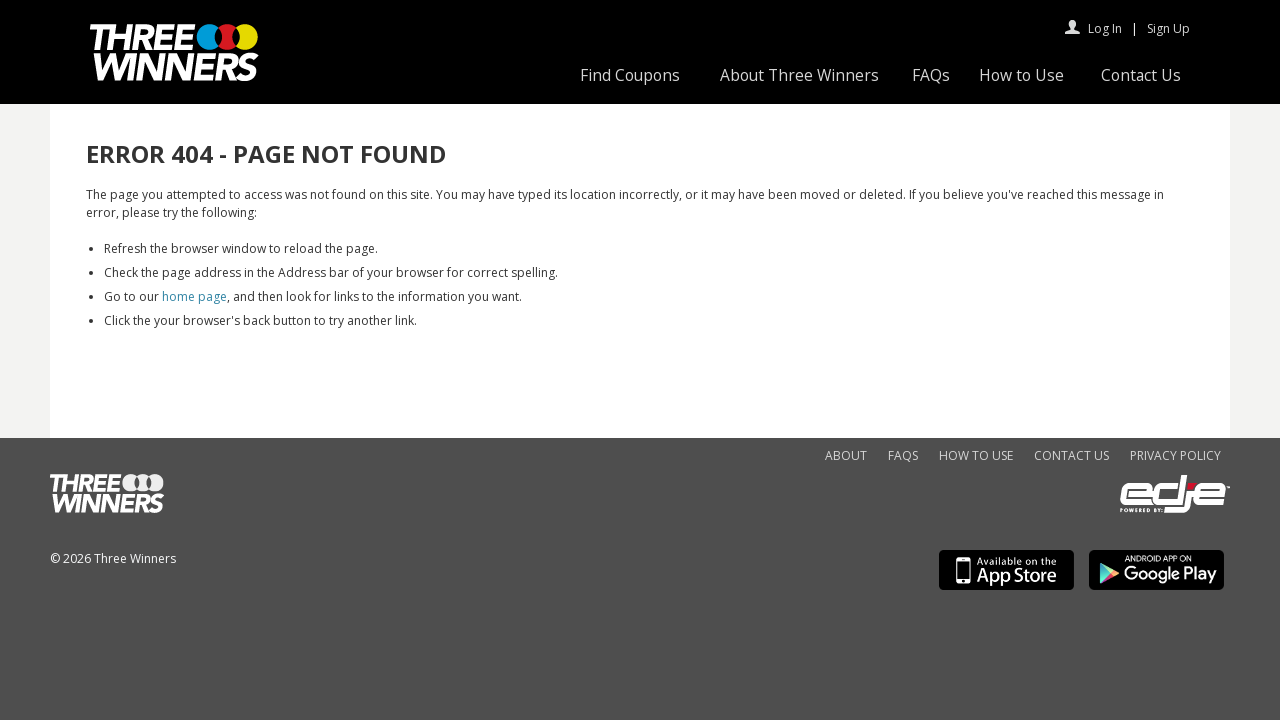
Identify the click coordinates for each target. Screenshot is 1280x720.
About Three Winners (799, 75)
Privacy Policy (1175, 455)
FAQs (931, 75)
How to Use (1021, 75)
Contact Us (1141, 75)
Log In (1105, 28)
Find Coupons (630, 75)
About (846, 455)
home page (194, 296)
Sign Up (1168, 28)
